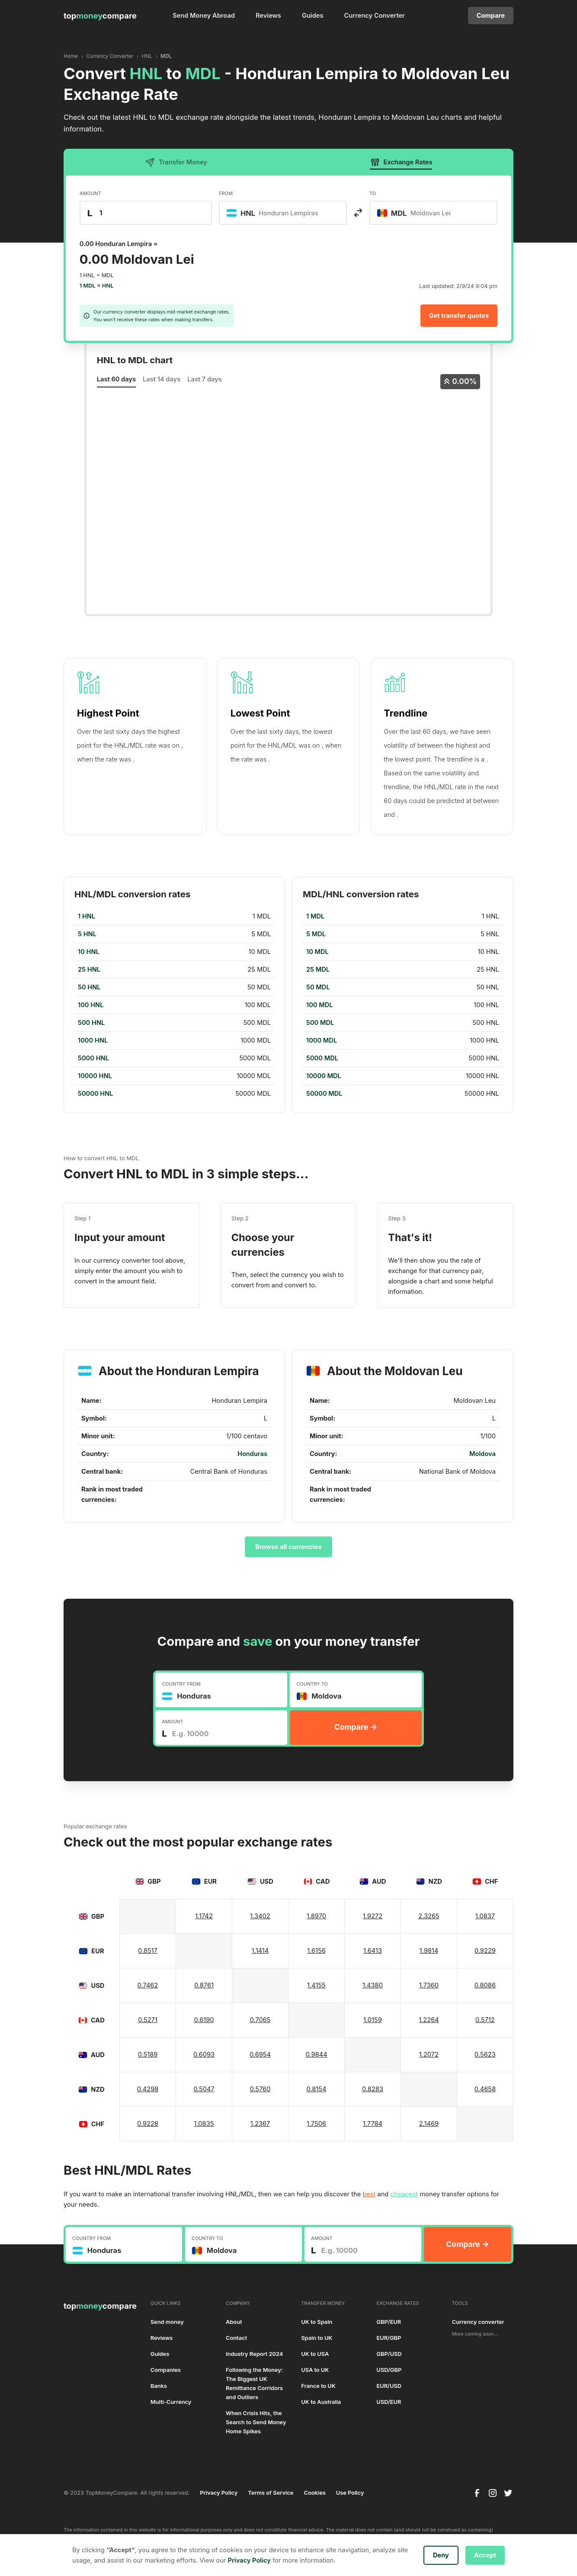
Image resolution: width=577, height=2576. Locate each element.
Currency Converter (374, 15)
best (368, 2194)
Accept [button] (485, 2555)
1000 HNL (93, 1040)
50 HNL (89, 987)
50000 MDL (324, 1094)
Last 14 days (161, 379)
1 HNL (86, 916)
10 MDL (317, 952)
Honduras (252, 1454)
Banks (159, 2386)
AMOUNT (90, 193)
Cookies (314, 2493)
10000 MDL (323, 1076)
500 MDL (320, 1023)
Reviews (268, 15)
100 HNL (91, 1005)
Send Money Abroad (204, 15)
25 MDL (318, 969)
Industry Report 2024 (254, 2354)
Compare (491, 15)
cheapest (404, 2194)
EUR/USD (389, 2386)
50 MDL (318, 987)
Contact (236, 2338)
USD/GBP (389, 2370)
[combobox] (283, 213)
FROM (226, 193)
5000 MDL (322, 1058)
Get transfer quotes (459, 316)
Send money (167, 2322)
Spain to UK (316, 2338)
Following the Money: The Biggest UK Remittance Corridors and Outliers (254, 2383)
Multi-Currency (171, 2402)
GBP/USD (389, 2354)
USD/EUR (389, 2402)
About (234, 2322)
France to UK (318, 2386)
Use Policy (350, 2493)
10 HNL (88, 952)
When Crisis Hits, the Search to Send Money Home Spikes (256, 2422)
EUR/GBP (389, 2338)
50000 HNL (95, 1094)
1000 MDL (321, 1040)
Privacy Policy (218, 2493)
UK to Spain (316, 2322)
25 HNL (89, 969)
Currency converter (478, 2322)
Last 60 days (116, 379)
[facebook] (477, 2493)
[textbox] (277, 213)
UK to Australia (321, 2402)
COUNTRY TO (312, 1684)
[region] (174, 1005)
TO (372, 193)
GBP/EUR (389, 2322)
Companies (166, 2370)
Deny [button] (441, 2555)
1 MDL (315, 916)
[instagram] (492, 2493)
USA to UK (315, 2370)
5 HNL (87, 934)
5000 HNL (93, 1058)
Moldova (482, 1454)
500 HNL (91, 1023)
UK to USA (315, 2354)
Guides (313, 15)
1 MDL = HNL (97, 285)
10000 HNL (95, 1076)
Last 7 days (204, 379)
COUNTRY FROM (181, 1684)
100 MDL (319, 1005)
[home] (100, 15)
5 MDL (316, 934)
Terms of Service (270, 2493)
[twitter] (508, 2493)
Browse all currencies (288, 1547)
